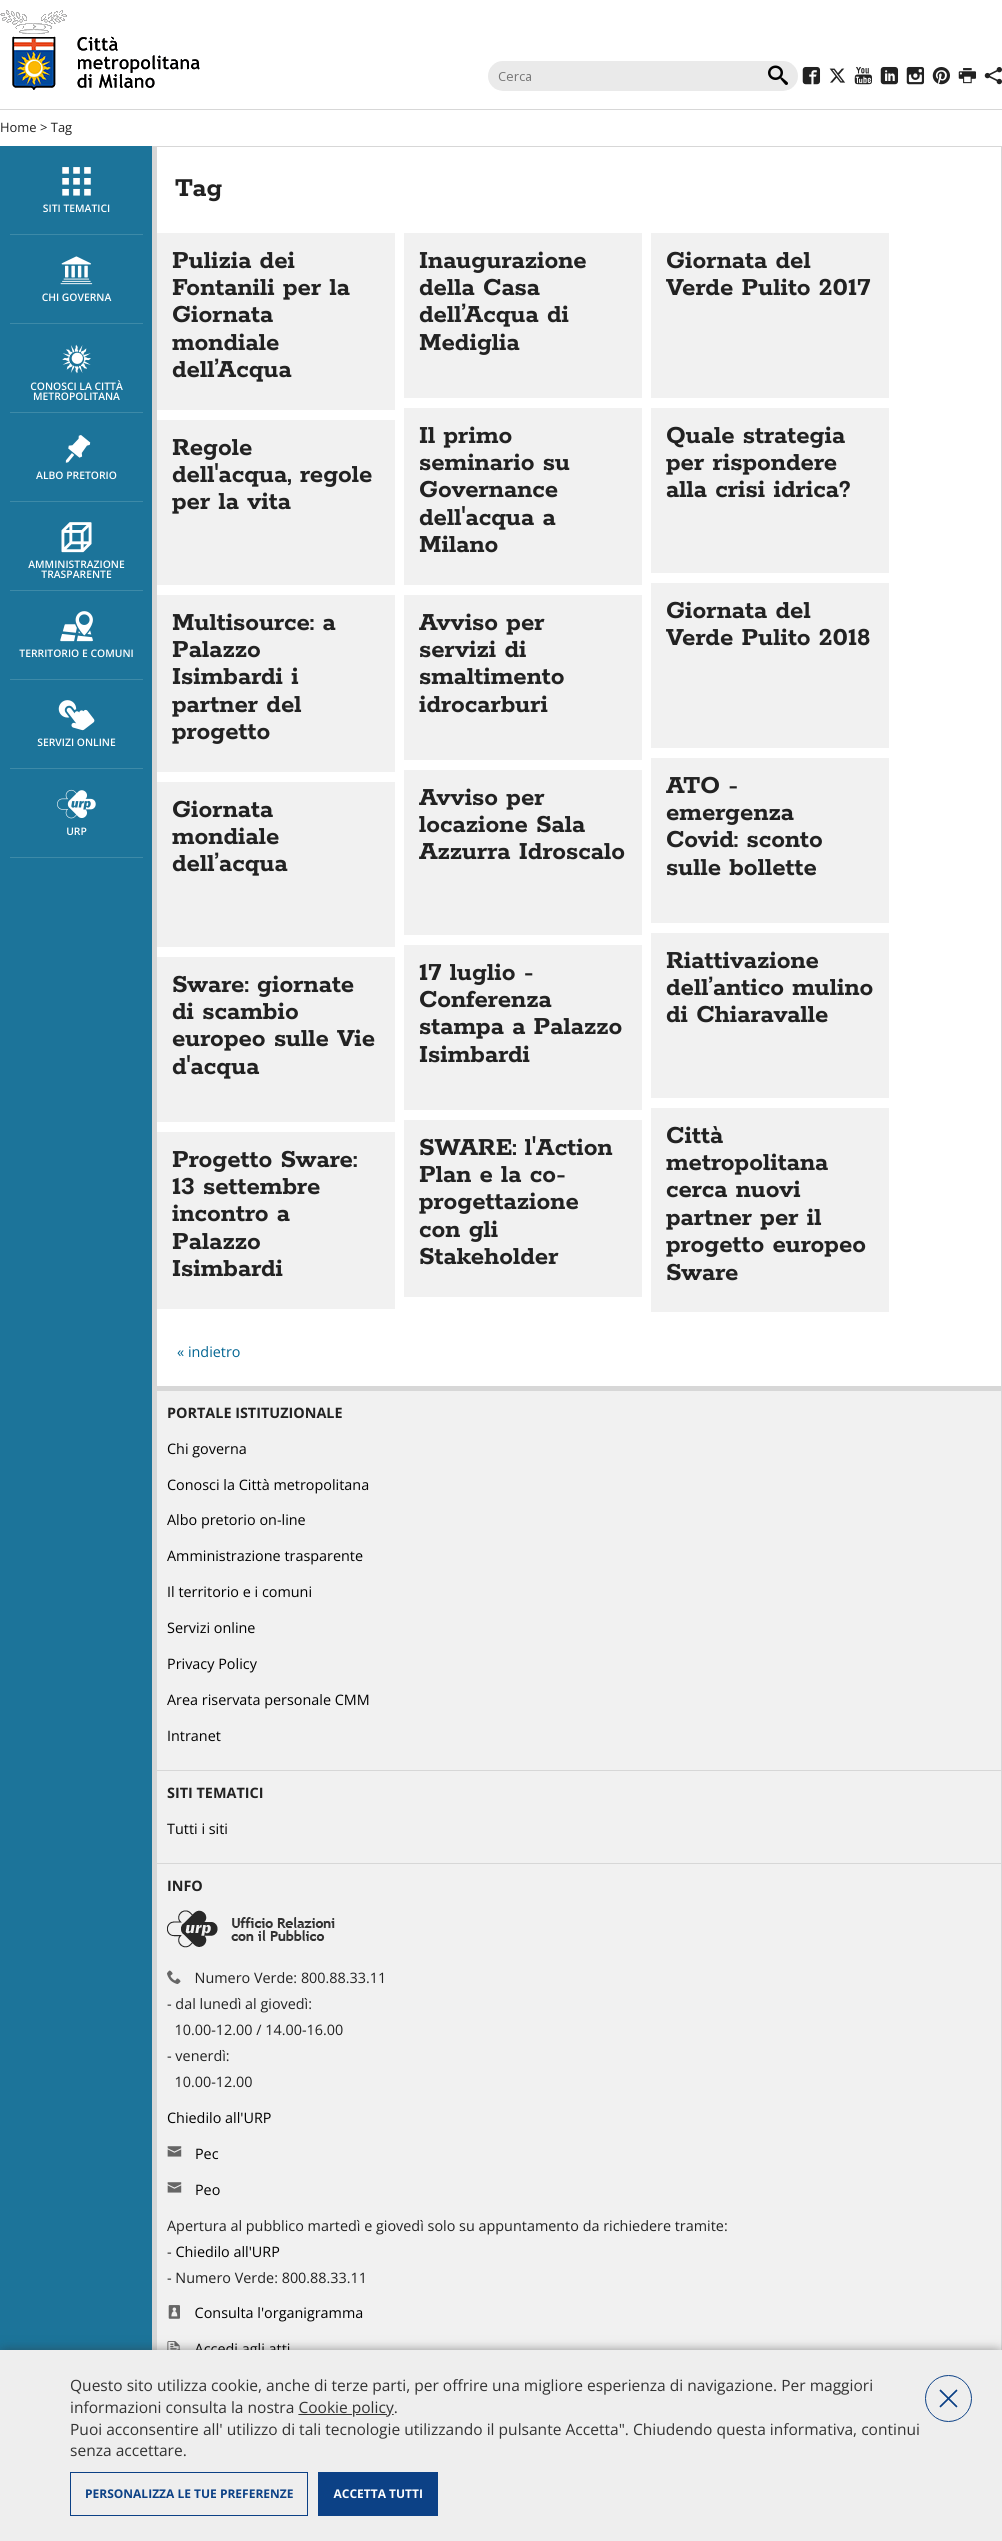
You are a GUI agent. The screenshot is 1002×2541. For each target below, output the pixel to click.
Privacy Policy (212, 1664)
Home (18, 127)
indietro (214, 1352)
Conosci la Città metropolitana (76, 374)
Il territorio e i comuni (239, 1592)
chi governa (76, 280)
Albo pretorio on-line (236, 1520)
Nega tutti (948, 2398)
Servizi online (76, 725)
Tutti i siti (197, 1829)
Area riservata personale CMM (268, 1700)
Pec (207, 2154)
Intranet (194, 1736)
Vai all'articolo (276, 321)
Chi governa (207, 1449)
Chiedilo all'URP (221, 2118)
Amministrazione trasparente (76, 552)
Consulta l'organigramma (279, 2313)
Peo (207, 2190)
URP (76, 814)
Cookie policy (345, 2407)
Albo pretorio (76, 458)
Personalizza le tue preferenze (189, 2493)
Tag (61, 127)
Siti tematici (76, 191)
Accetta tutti (377, 2493)
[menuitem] (76, 190)
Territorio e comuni (76, 636)
